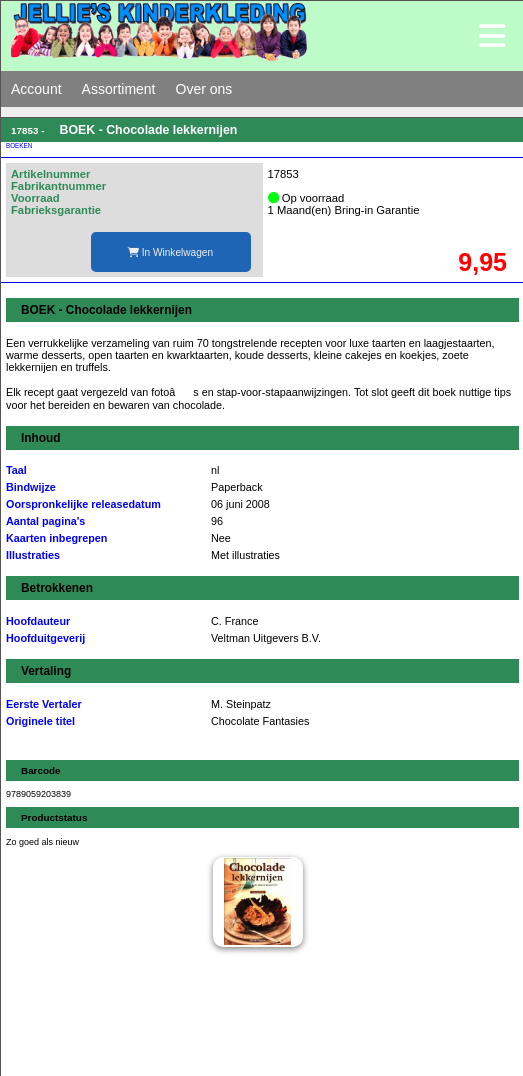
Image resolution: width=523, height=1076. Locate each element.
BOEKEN (19, 145)
